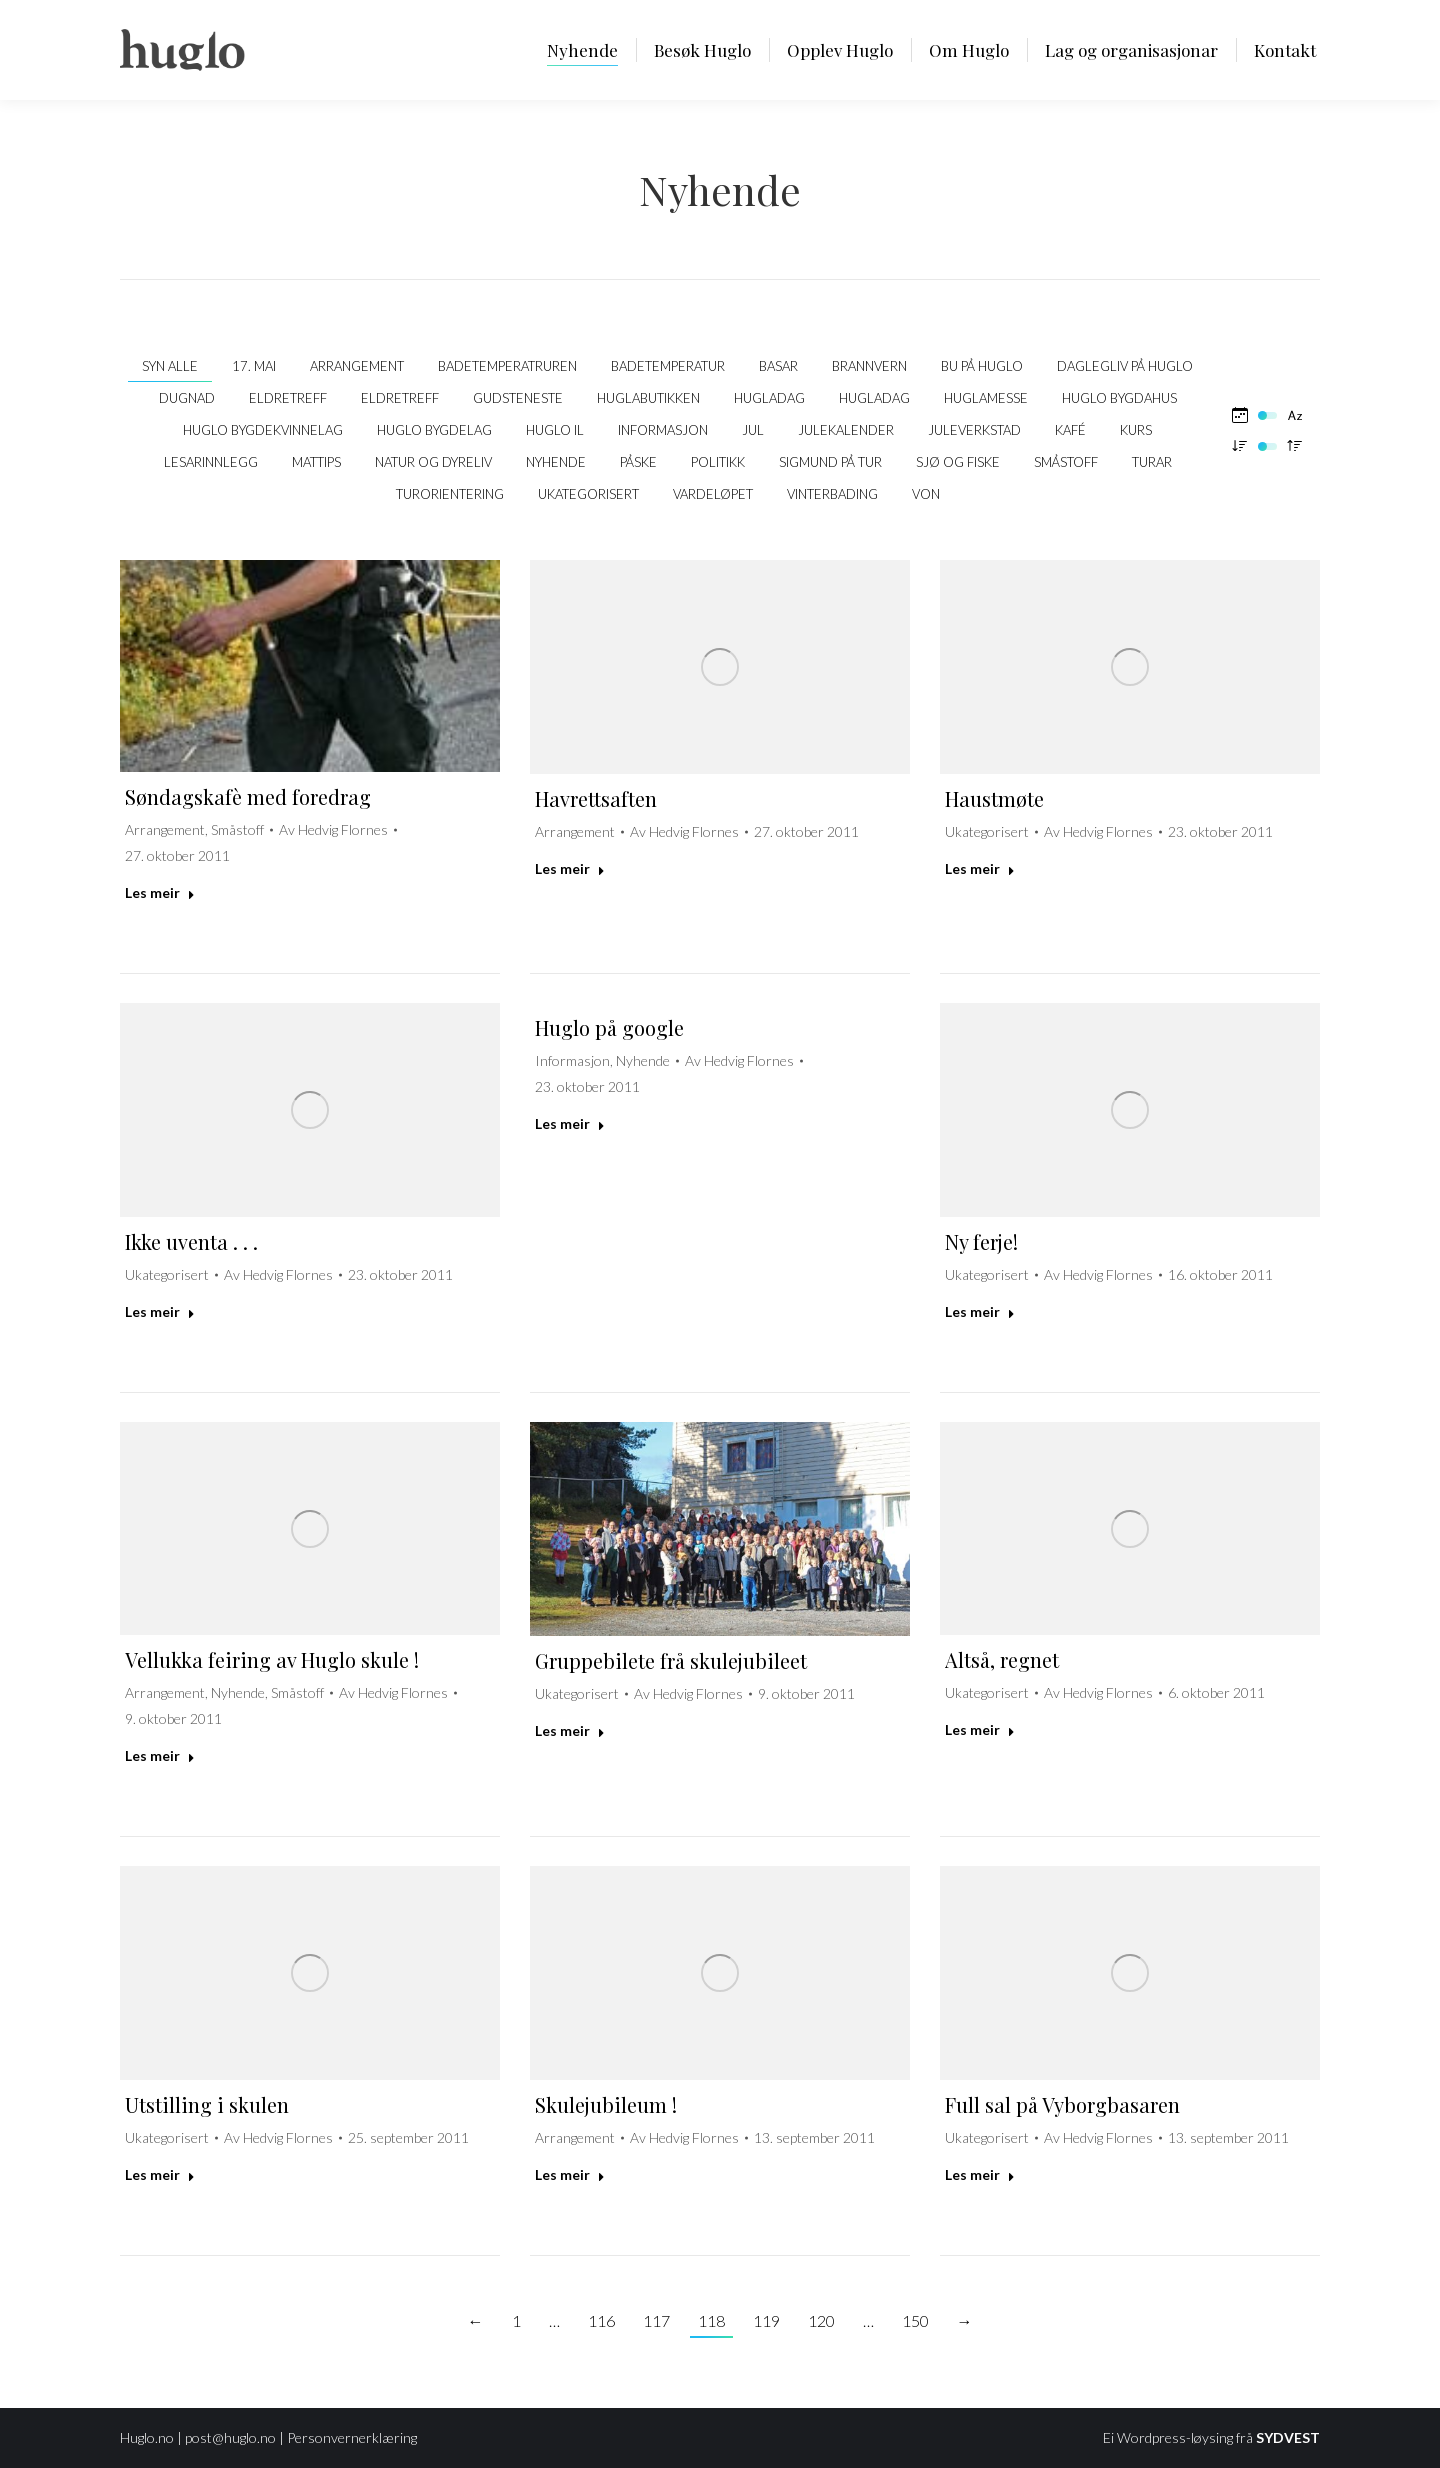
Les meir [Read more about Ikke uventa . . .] (160, 1311)
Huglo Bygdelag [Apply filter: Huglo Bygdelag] (434, 430)
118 (711, 2320)
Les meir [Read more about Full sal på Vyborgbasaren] (980, 2174)
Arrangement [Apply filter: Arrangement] (357, 366)
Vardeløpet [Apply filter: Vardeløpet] (713, 494)
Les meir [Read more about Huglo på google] (570, 1123)
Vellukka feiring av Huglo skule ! (272, 1659)
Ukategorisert (987, 831)
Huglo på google (609, 1027)
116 (601, 2320)
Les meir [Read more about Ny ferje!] (980, 1311)
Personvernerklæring (352, 2437)
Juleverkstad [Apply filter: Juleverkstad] (974, 430)
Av (333, 829)
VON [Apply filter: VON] (926, 494)
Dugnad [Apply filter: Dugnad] (187, 398)
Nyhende (643, 1060)
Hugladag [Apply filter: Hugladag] (769, 398)
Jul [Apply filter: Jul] (753, 430)
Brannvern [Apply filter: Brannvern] (869, 366)
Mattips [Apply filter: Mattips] (316, 462)
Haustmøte (994, 798)
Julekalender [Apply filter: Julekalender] (846, 430)
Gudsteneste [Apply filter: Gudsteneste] (518, 398)
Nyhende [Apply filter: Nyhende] (556, 462)
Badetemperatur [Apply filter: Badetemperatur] (668, 366)
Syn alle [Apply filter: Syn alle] (170, 366)
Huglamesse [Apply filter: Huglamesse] (986, 398)
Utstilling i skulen (207, 2104)
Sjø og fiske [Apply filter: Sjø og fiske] (958, 462)
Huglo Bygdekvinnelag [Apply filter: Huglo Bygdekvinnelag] (263, 430)
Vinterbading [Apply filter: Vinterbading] (832, 494)
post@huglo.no (230, 2437)
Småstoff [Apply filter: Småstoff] (1066, 462)
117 (656, 2320)
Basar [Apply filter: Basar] (778, 366)
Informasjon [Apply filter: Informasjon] (663, 430)
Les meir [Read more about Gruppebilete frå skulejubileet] (570, 1730)
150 (915, 2320)
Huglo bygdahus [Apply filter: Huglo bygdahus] (1119, 398)
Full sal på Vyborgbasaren (1062, 2104)
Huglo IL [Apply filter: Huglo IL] (555, 430)
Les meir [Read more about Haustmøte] (980, 868)
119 (766, 2320)
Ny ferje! (981, 1241)
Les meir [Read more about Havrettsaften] (570, 868)
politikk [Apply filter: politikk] (718, 462)
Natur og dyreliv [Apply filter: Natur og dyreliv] (433, 462)
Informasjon (572, 1060)
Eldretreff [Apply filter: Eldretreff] (288, 398)
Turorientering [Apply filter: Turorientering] (450, 494)
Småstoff (237, 829)
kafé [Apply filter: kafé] (1070, 430)
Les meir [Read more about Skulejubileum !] (570, 2174)
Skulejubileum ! (606, 2104)
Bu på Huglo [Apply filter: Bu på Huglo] (982, 366)
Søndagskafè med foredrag (248, 796)
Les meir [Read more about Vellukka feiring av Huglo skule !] (160, 1755)
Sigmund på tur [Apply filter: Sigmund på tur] (830, 462)
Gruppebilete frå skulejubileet (671, 1660)
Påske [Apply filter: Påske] (638, 462)
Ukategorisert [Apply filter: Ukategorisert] (588, 494)
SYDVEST (1288, 2437)
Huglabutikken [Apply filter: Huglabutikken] (648, 398)
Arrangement (165, 829)
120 (821, 2320)
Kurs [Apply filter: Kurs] (1136, 430)
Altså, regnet (1002, 1659)
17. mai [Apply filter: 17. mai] (254, 366)
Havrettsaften (596, 798)
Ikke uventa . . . (191, 1241)
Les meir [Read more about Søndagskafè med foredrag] (160, 892)
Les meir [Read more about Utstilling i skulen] (160, 2174)
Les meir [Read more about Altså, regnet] (980, 1729)
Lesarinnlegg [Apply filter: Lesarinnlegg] (211, 462)
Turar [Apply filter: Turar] (1152, 462)
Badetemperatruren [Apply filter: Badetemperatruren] (507, 366)
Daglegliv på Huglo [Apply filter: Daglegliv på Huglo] (1125, 366)
